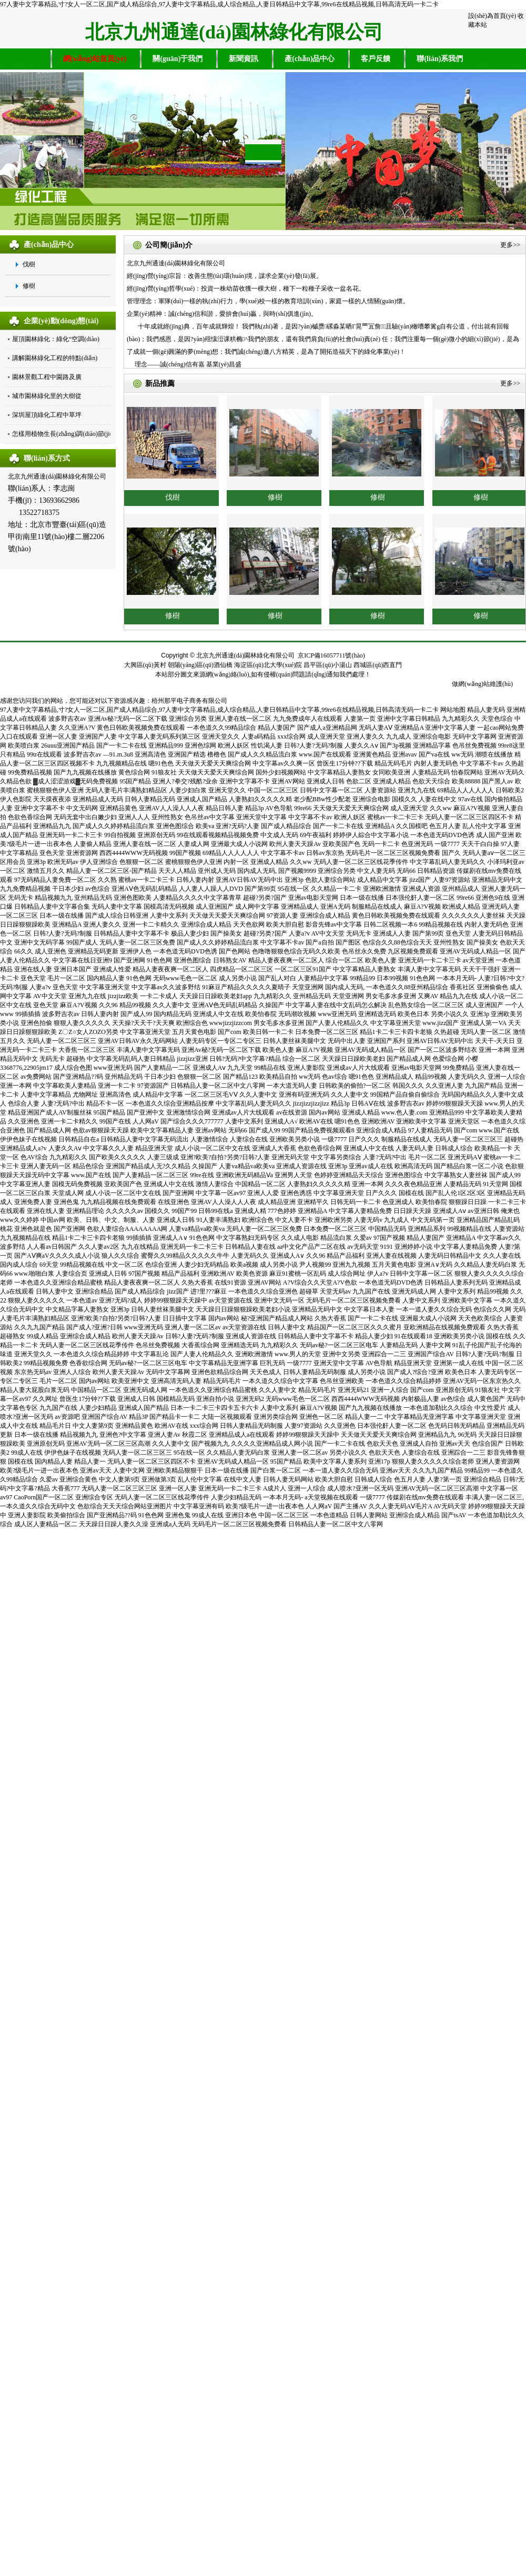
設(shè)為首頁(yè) (492, 15)
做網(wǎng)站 (471, 684)
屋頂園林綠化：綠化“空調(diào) (55, 339)
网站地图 (453, 709)
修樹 (29, 286)
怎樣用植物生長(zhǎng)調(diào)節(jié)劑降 (69, 433)
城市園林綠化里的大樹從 (47, 396)
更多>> (510, 244)
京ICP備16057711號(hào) (331, 655)
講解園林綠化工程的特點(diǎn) (54, 358)
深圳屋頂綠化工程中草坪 (47, 415)
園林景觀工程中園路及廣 (47, 377)
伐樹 (29, 264)
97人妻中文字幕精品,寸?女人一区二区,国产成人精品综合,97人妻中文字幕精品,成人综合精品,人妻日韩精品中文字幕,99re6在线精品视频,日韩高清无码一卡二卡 (219, 4)
